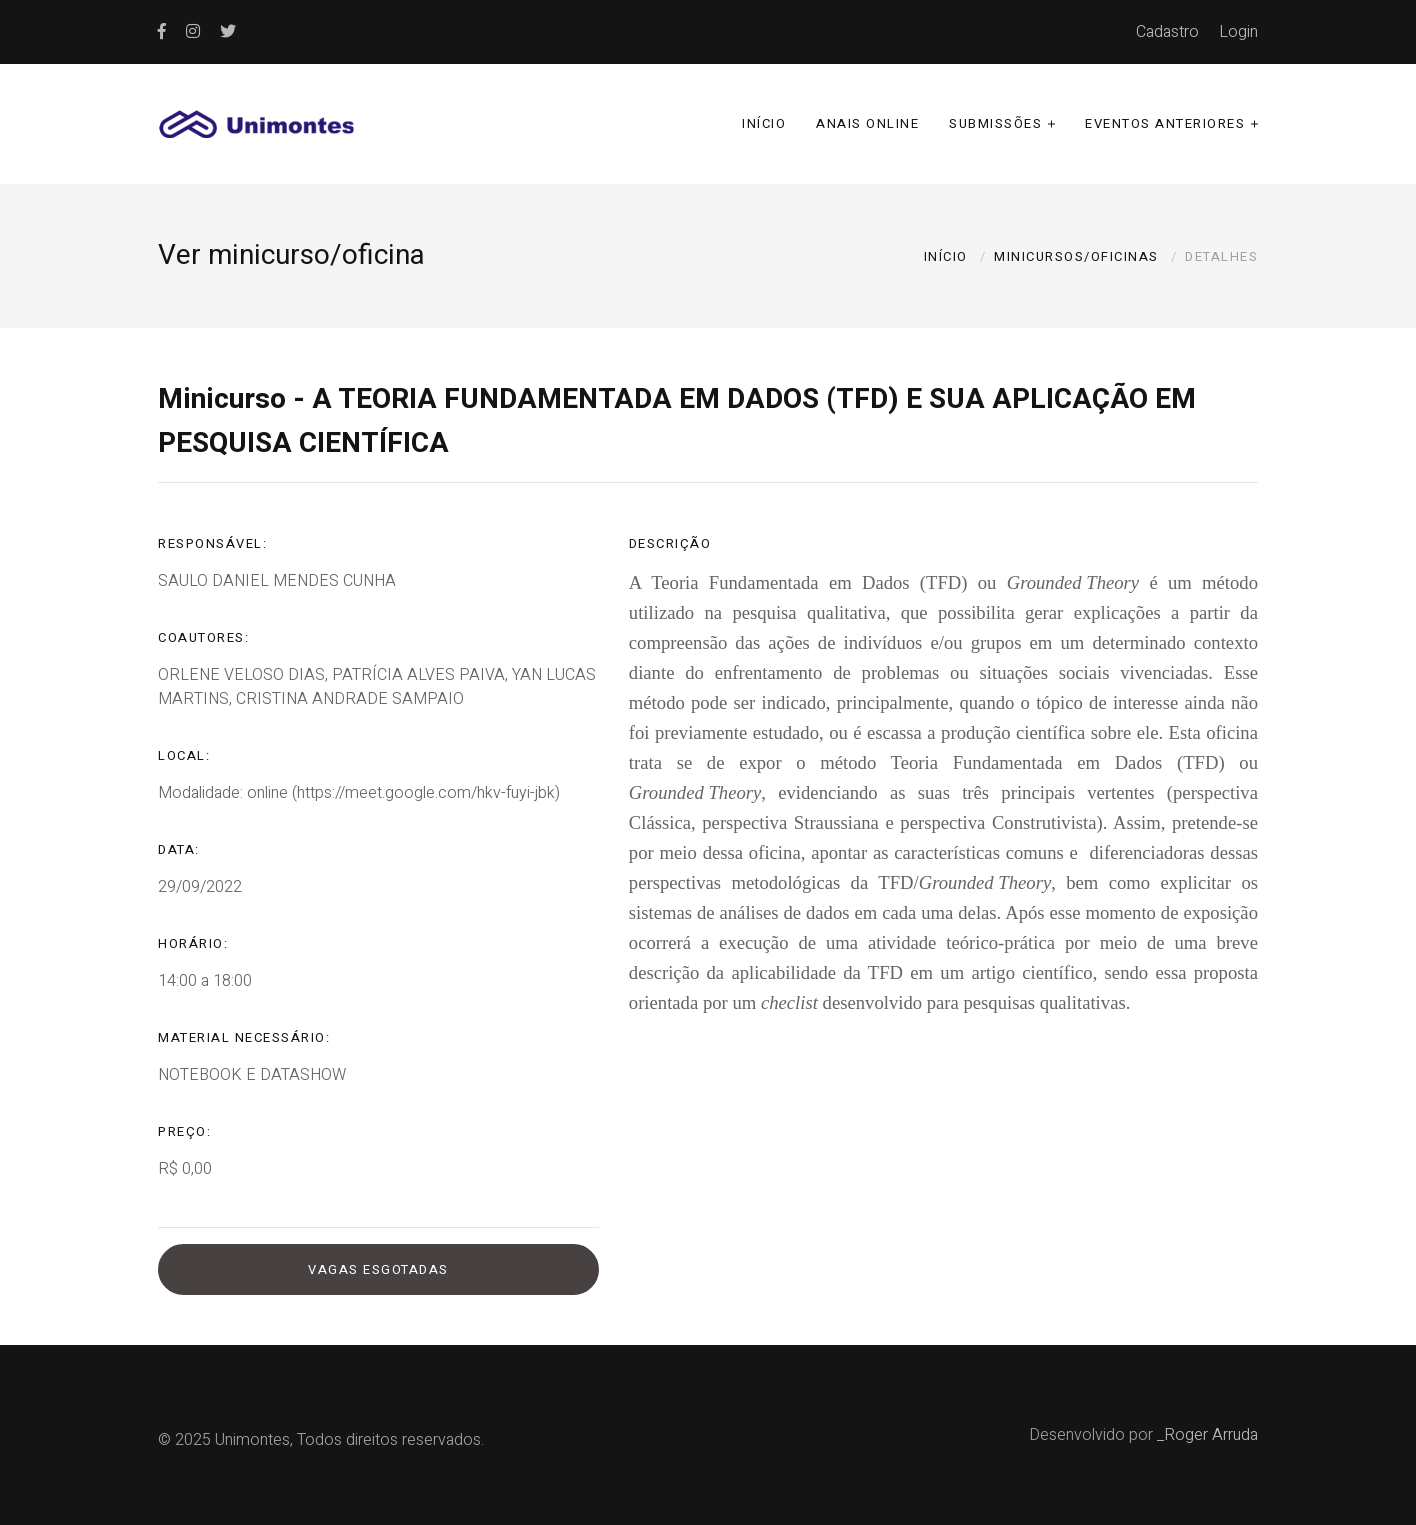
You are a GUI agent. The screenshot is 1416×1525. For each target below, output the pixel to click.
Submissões (995, 123)
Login (1238, 32)
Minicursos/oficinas (1076, 256)
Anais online (867, 123)
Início (764, 123)
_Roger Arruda (1207, 1435)
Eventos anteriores (1165, 123)
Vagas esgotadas (378, 1269)
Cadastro (1167, 32)
